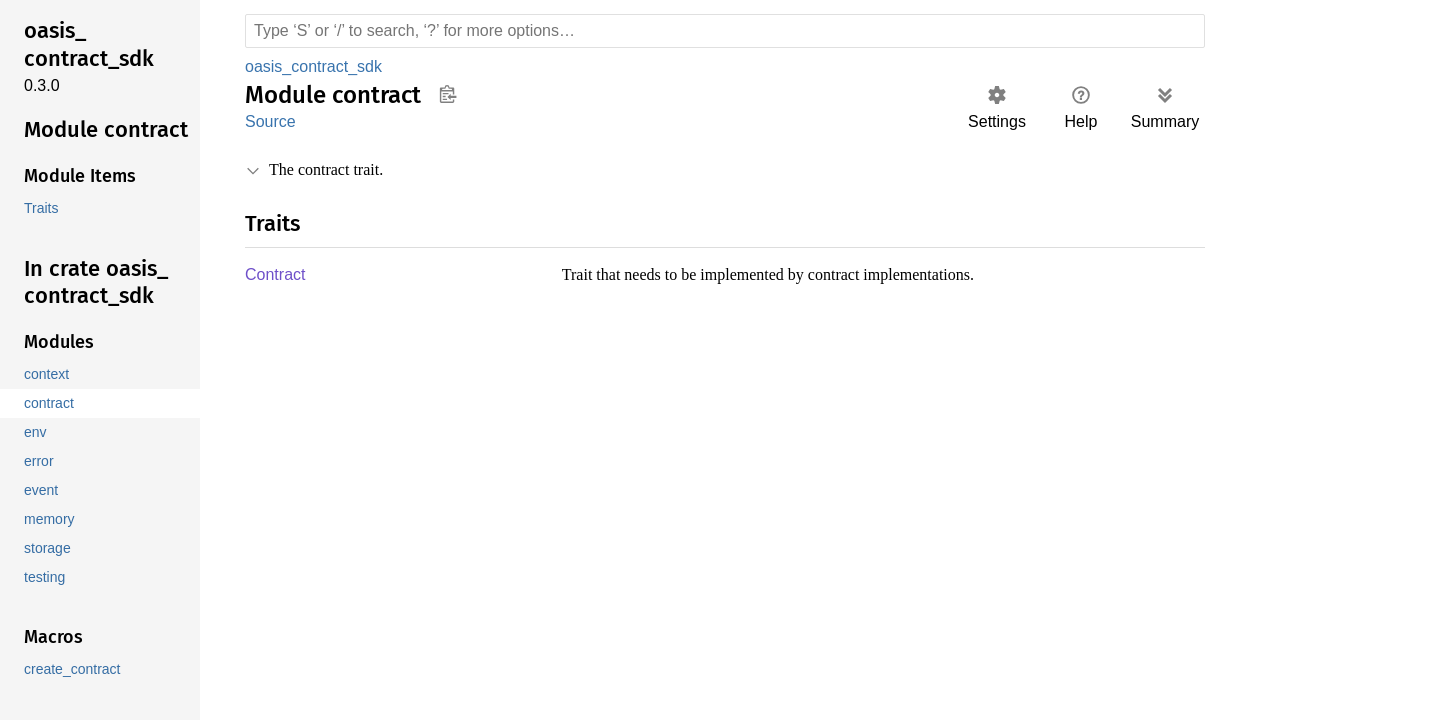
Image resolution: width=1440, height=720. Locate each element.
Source (270, 121)
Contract (276, 275)
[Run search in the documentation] (725, 31)
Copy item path (447, 94)
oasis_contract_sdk (314, 66)
